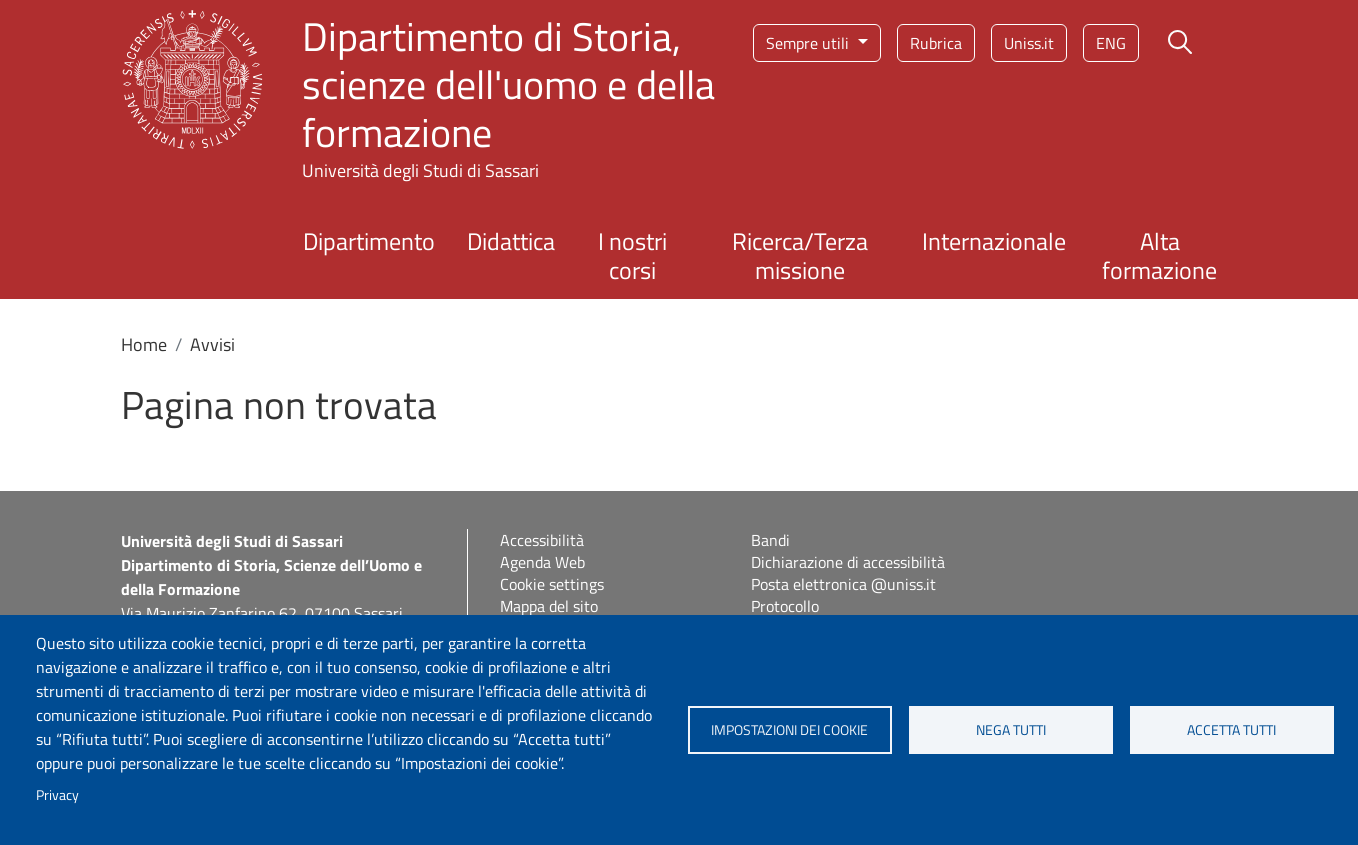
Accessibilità (542, 540)
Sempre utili (809, 43)
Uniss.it (1029, 43)
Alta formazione (1159, 255)
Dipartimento (369, 241)
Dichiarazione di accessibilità (848, 562)
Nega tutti (1011, 730)
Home (144, 344)
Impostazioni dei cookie (789, 730)
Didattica (511, 241)
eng (1111, 43)
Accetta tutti (1231, 730)
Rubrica (936, 43)
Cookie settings (552, 584)
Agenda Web (542, 562)
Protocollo (785, 606)
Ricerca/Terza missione (800, 255)
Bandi (770, 540)
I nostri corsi (632, 255)
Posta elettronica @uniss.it (843, 584)
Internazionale (994, 241)
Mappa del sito (549, 606)
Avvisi (212, 344)
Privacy (57, 795)
